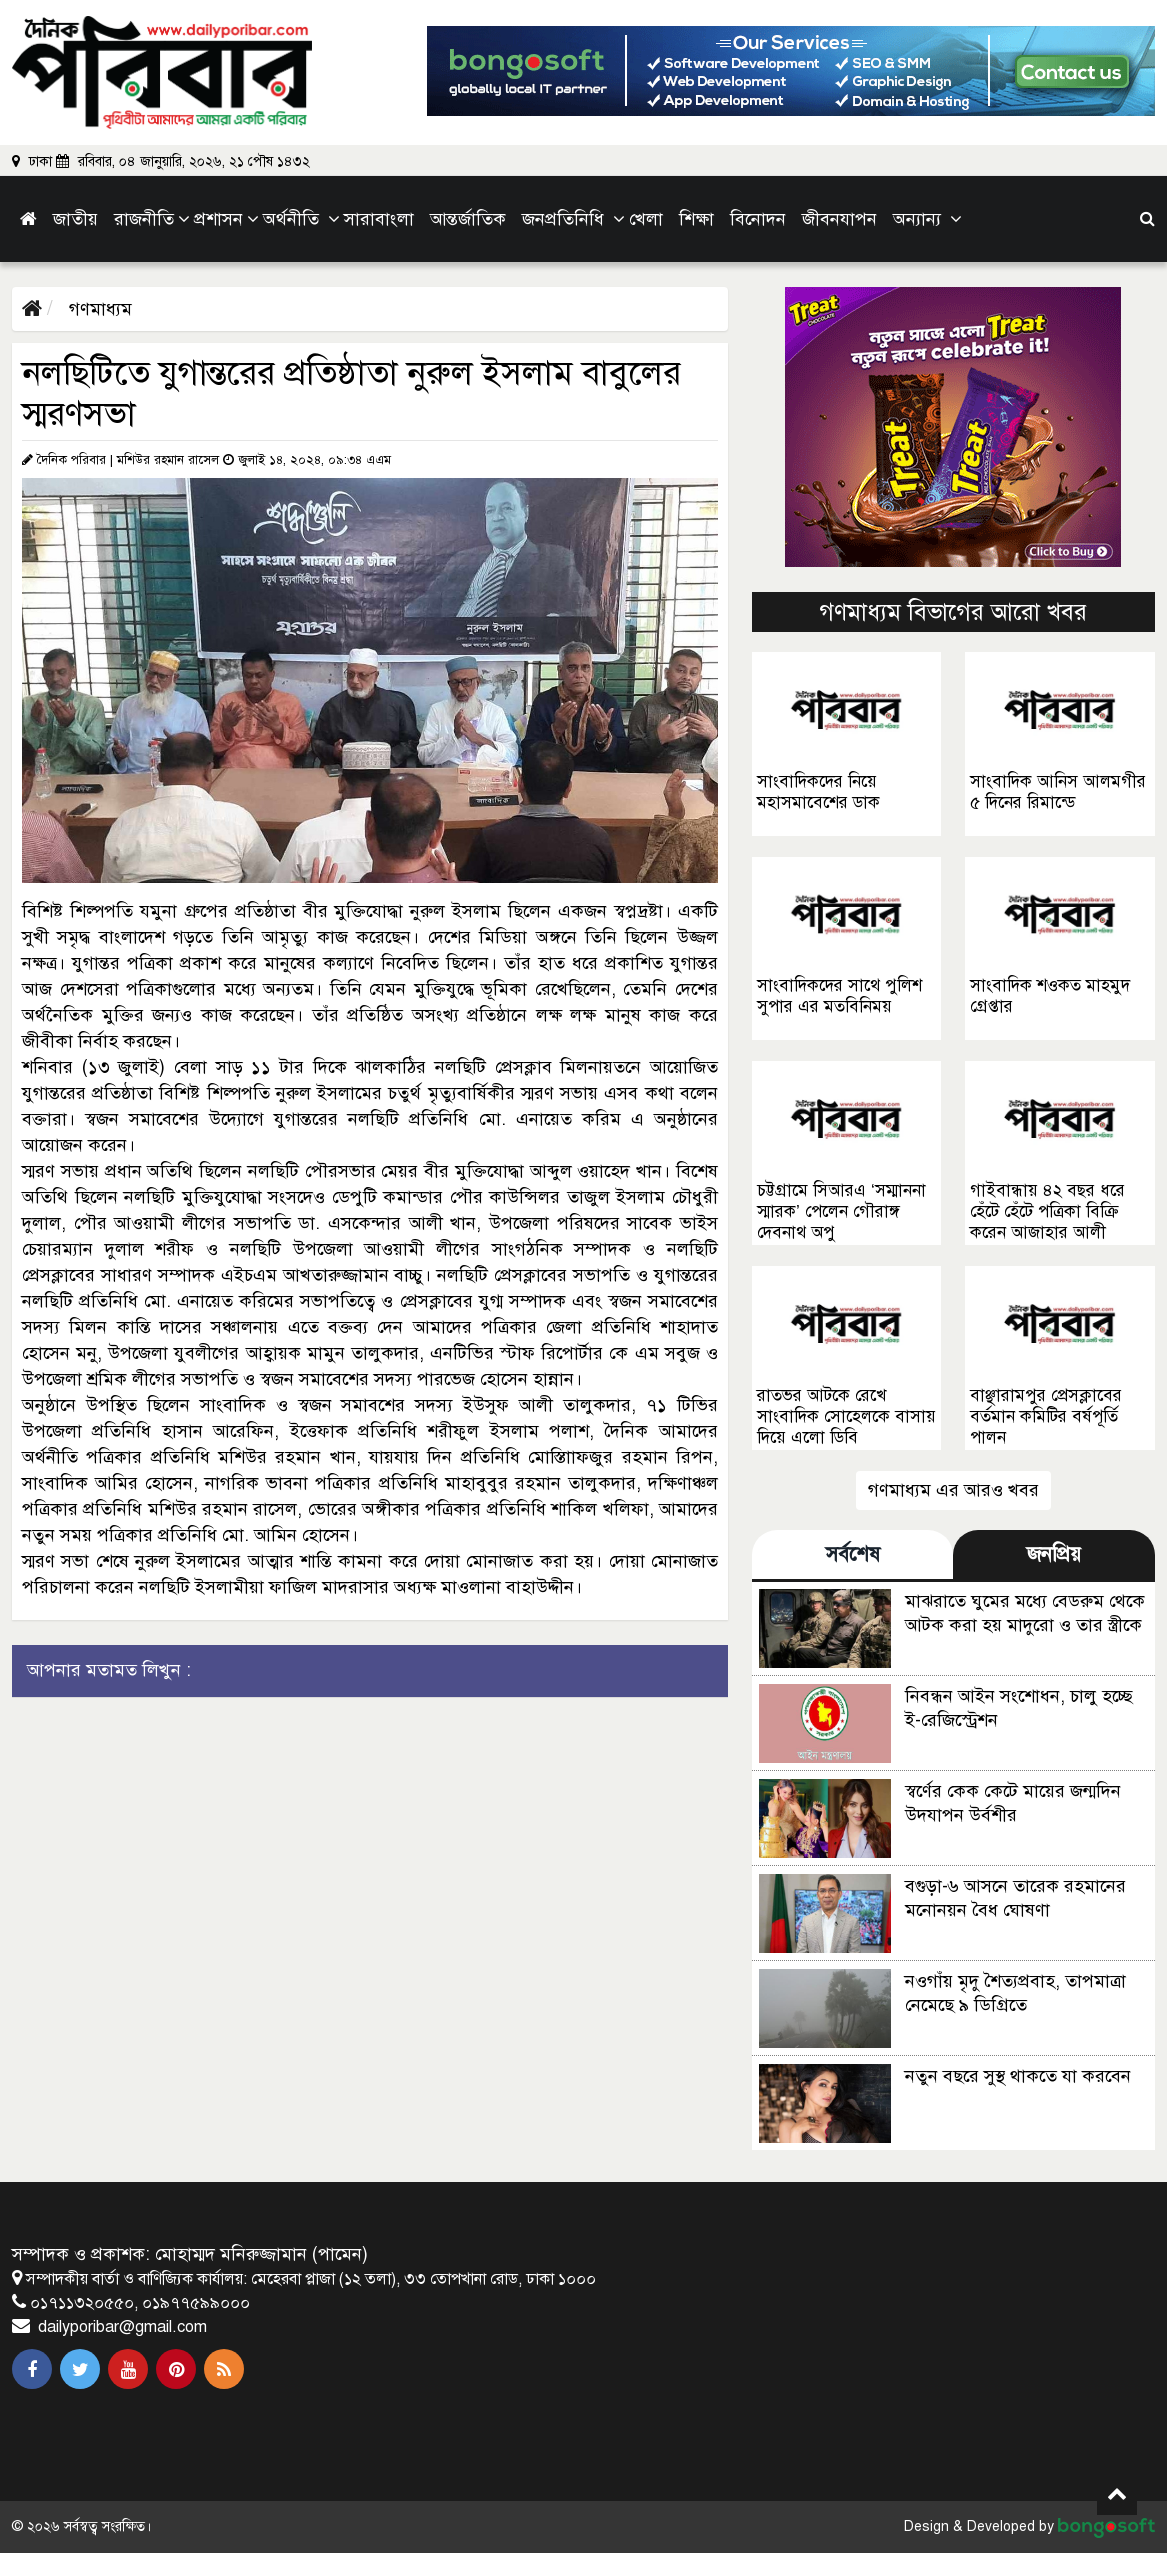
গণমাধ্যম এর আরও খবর (953, 1490)
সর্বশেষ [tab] (853, 1554)
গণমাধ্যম (98, 309)
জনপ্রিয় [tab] (1054, 1554)
